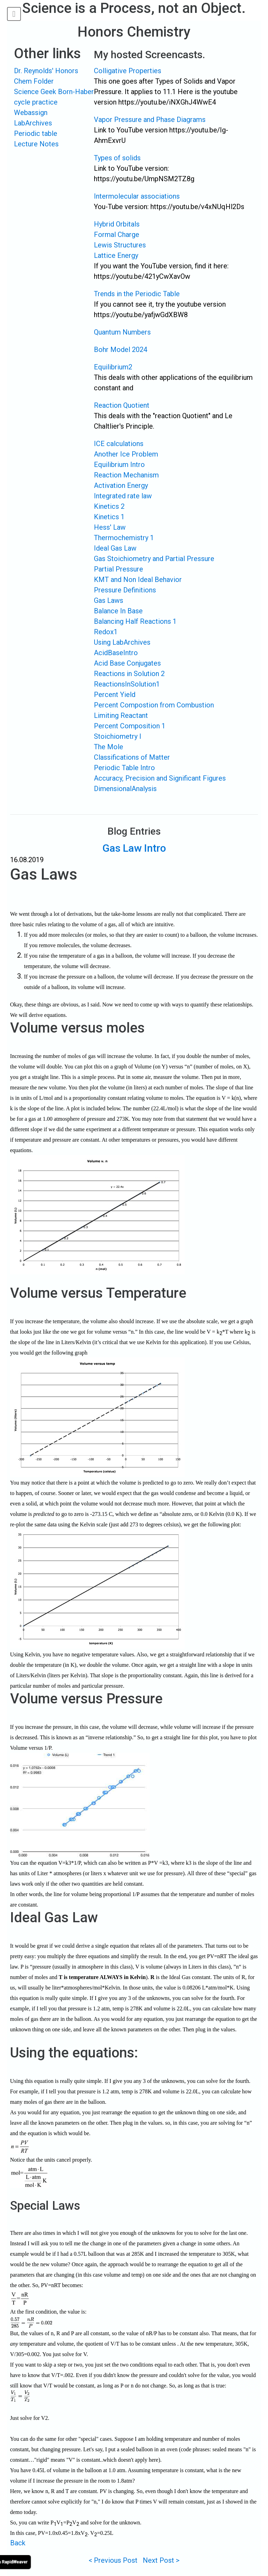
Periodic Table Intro (124, 768)
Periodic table (35, 133)
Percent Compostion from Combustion (154, 705)
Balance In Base (118, 611)
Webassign (30, 112)
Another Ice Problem (126, 454)
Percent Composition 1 (129, 726)
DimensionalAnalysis (125, 788)
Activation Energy (121, 485)
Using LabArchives (122, 642)
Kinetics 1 (109, 517)
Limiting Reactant (121, 715)
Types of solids (117, 158)
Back (17, 2543)
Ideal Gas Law (115, 548)
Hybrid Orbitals (117, 224)
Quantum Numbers (122, 332)
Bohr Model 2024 (120, 349)
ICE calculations (118, 443)
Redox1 (106, 632)
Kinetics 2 (109, 506)
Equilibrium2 (113, 367)
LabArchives (33, 123)
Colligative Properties (127, 71)
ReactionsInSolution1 (127, 684)
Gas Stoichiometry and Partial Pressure (154, 558)
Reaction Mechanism (126, 475)
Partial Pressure (118, 569)
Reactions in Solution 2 (129, 673)
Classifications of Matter (132, 757)
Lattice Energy (116, 255)
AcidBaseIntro (116, 653)
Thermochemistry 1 (124, 538)
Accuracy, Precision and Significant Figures (160, 778)
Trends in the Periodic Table (137, 294)
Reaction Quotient (121, 405)
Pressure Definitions (125, 590)
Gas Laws (108, 600)
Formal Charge (116, 234)
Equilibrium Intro (119, 464)
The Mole (108, 747)
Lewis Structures (120, 245)
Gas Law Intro (134, 848)
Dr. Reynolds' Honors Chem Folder (46, 76)
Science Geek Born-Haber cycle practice (54, 96)
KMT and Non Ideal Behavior (138, 579)
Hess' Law (110, 527)
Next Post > (161, 2560)
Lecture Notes (36, 144)
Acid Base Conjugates (127, 663)
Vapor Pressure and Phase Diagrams (150, 119)
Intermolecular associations (137, 196)
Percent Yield (114, 694)
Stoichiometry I (117, 736)
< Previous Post (113, 2560)
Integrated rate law (123, 496)
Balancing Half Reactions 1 (135, 621)
